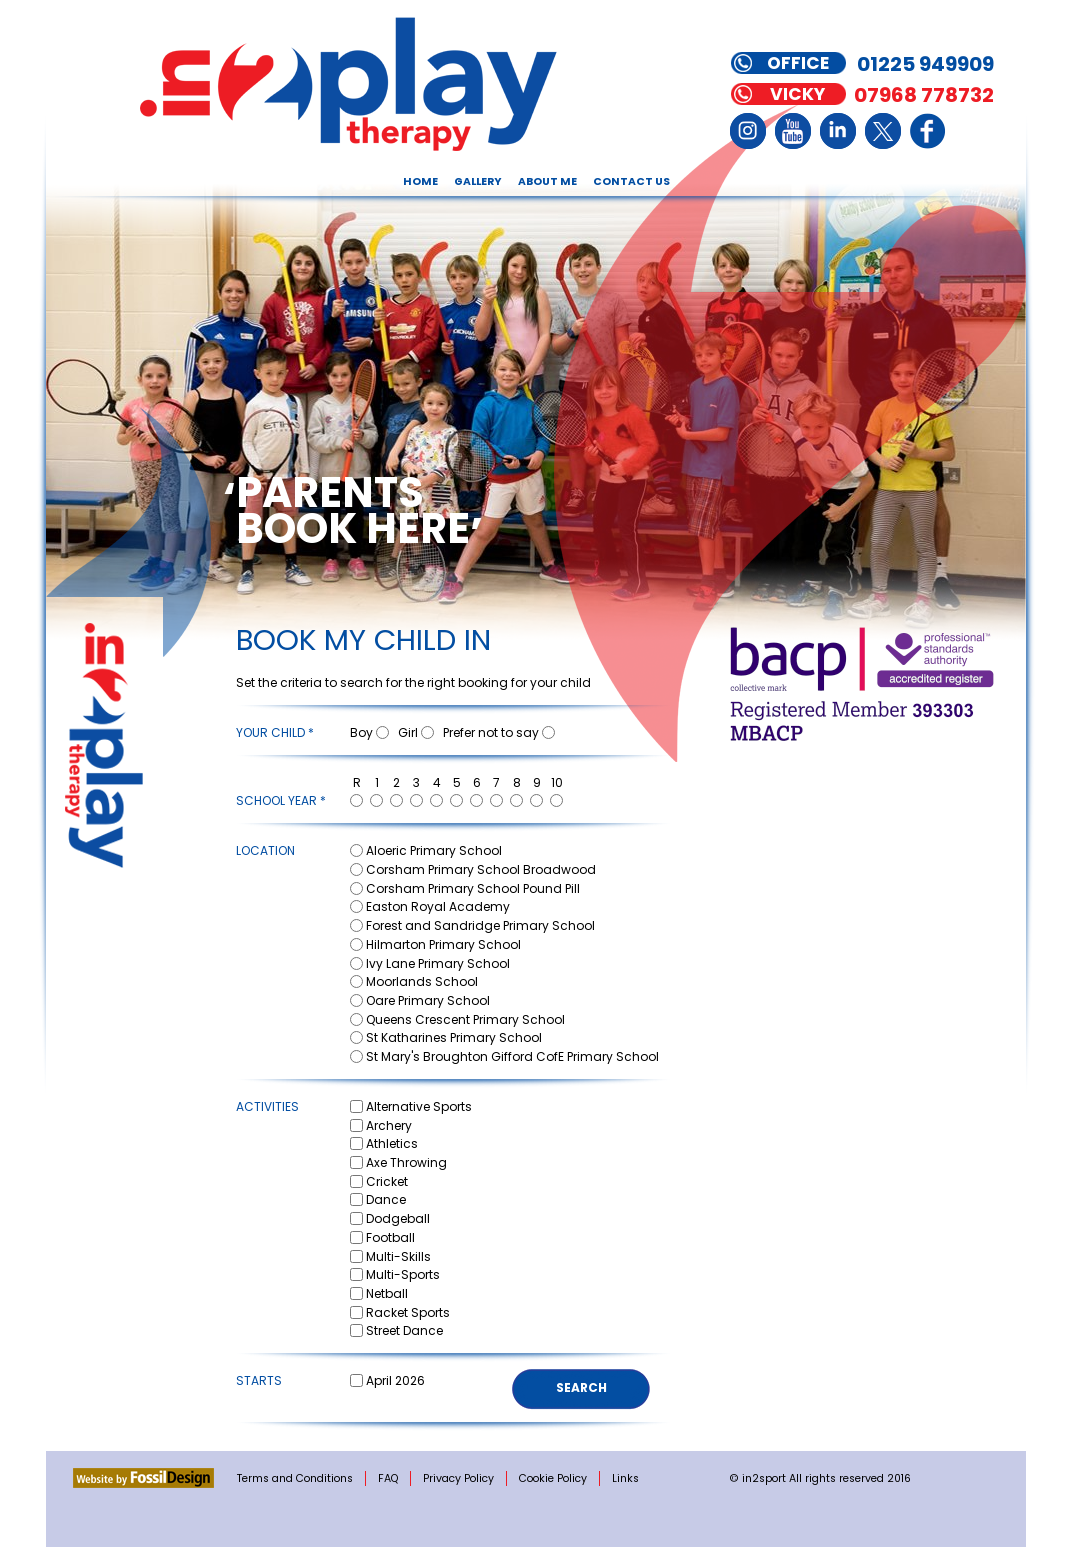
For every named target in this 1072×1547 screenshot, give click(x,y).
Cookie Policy (553, 1478)
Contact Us (631, 181)
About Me (547, 181)
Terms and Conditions (295, 1478)
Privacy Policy (458, 1478)
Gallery (478, 181)
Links (625, 1478)
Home (420, 181)
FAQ (388, 1478)
